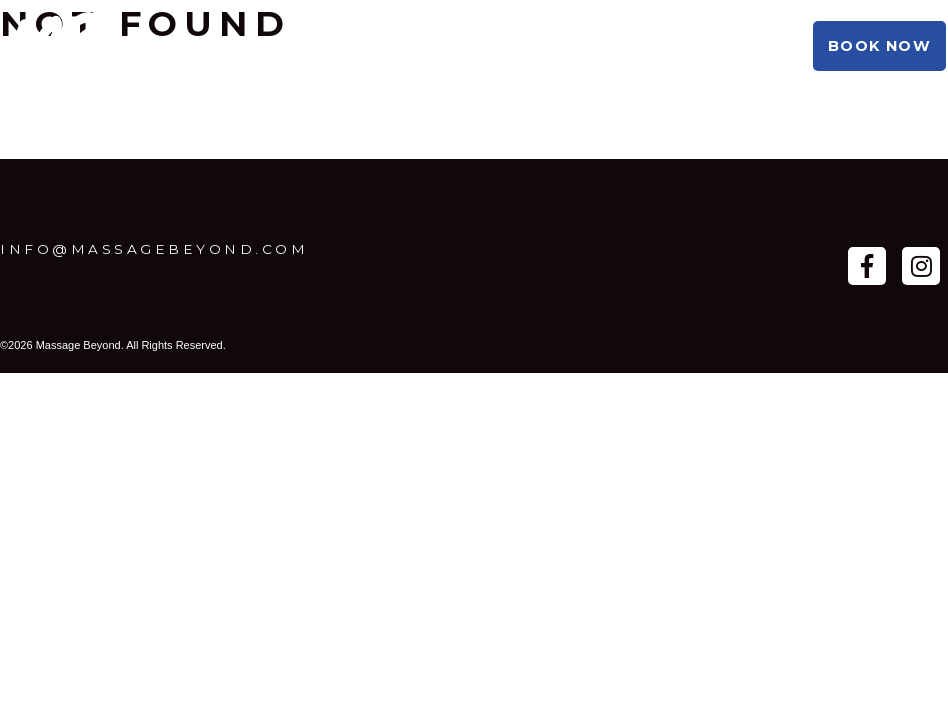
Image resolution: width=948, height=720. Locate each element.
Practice (179, 46)
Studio (489, 46)
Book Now (880, 46)
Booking (385, 46)
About (283, 46)
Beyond (666, 46)
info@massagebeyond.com (154, 249)
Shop (576, 46)
